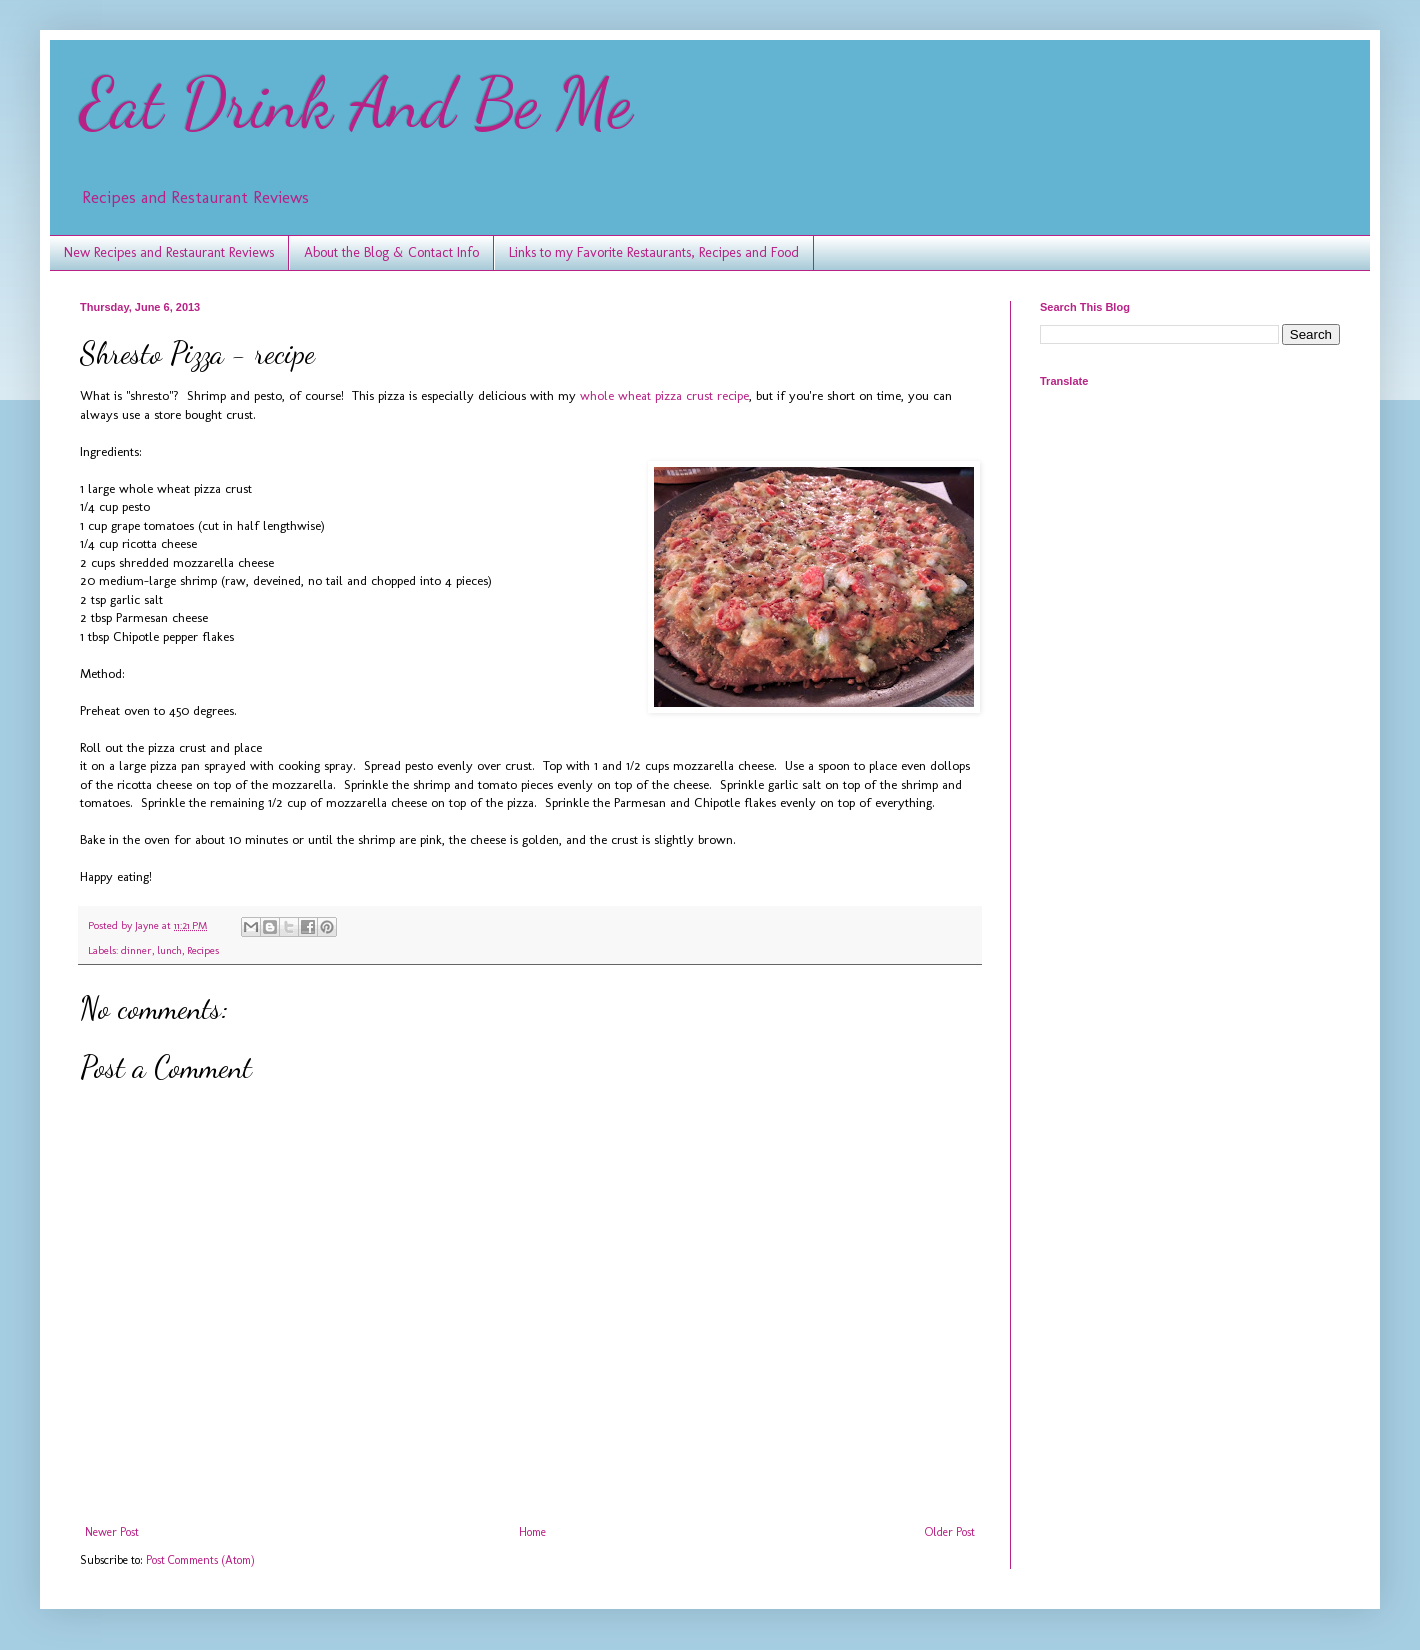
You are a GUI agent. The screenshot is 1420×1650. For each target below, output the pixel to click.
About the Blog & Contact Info (391, 252)
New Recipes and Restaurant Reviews (169, 252)
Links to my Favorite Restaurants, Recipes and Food (654, 252)
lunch (169, 950)
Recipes (203, 950)
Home (532, 1532)
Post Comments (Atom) (200, 1560)
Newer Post (112, 1532)
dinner (136, 950)
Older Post (950, 1532)
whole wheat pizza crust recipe (664, 395)
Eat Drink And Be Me (356, 104)
